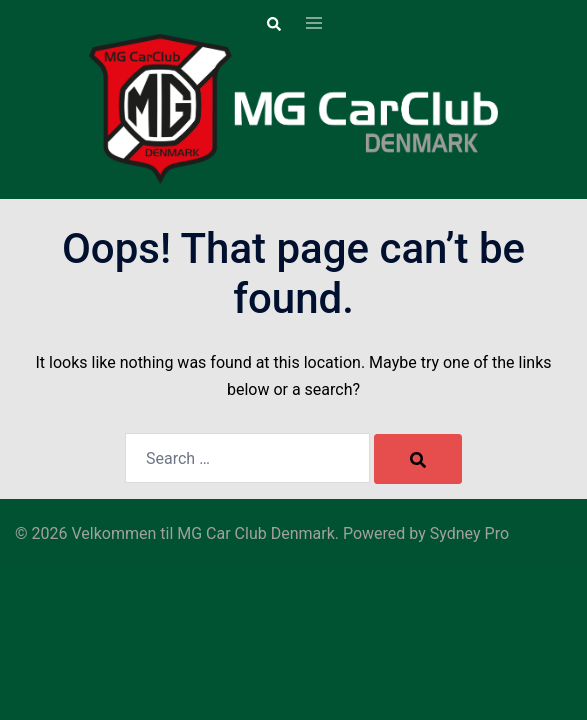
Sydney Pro (469, 533)
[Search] (418, 459)
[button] (273, 24)
